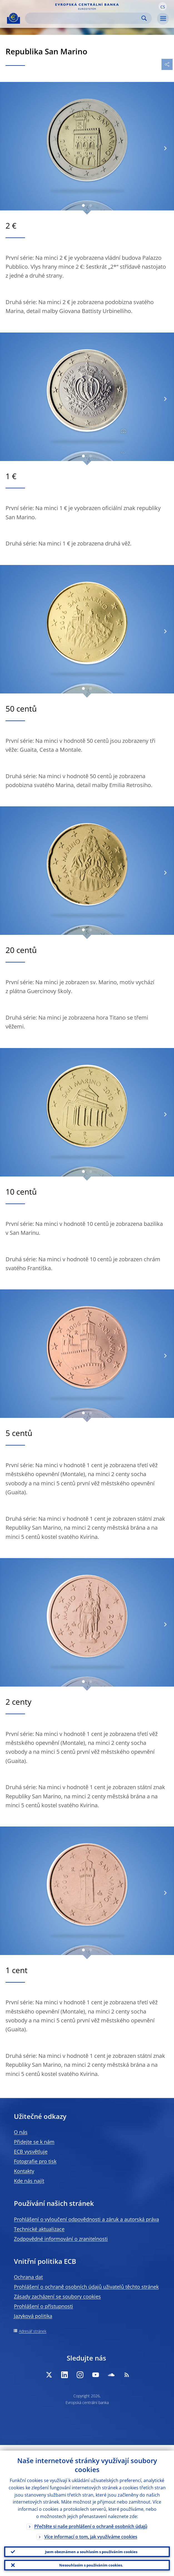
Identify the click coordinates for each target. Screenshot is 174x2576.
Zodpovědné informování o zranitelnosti (61, 2238)
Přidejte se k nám (34, 2141)
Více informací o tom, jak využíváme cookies (90, 2531)
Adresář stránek (32, 2331)
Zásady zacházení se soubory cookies (57, 2296)
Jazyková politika (33, 2316)
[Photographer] (123, 431)
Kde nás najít (29, 2180)
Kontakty (24, 2171)
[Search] (84, 18)
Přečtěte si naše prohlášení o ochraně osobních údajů (90, 2521)
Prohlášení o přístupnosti (43, 2306)
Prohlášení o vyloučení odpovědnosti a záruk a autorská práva (86, 2219)
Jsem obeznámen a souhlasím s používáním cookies (91, 2547)
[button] (162, 6)
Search (144, 18)
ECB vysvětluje (31, 2151)
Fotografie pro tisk (35, 2161)
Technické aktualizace (39, 2229)
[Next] (164, 148)
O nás (21, 2132)
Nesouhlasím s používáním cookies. (91, 2563)
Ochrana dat (28, 2277)
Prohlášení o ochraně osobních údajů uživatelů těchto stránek (86, 2286)
